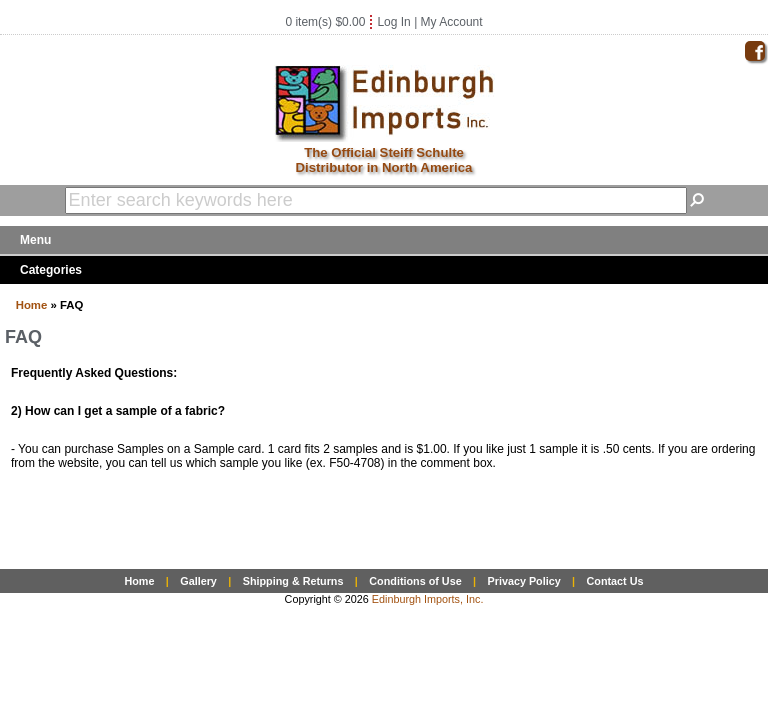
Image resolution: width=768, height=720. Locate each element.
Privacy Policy (523, 581)
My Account (452, 22)
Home (32, 305)
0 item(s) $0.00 (325, 22)
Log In (393, 22)
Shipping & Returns (293, 581)
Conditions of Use (415, 581)
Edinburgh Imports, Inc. (428, 599)
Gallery (198, 581)
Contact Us (615, 581)
